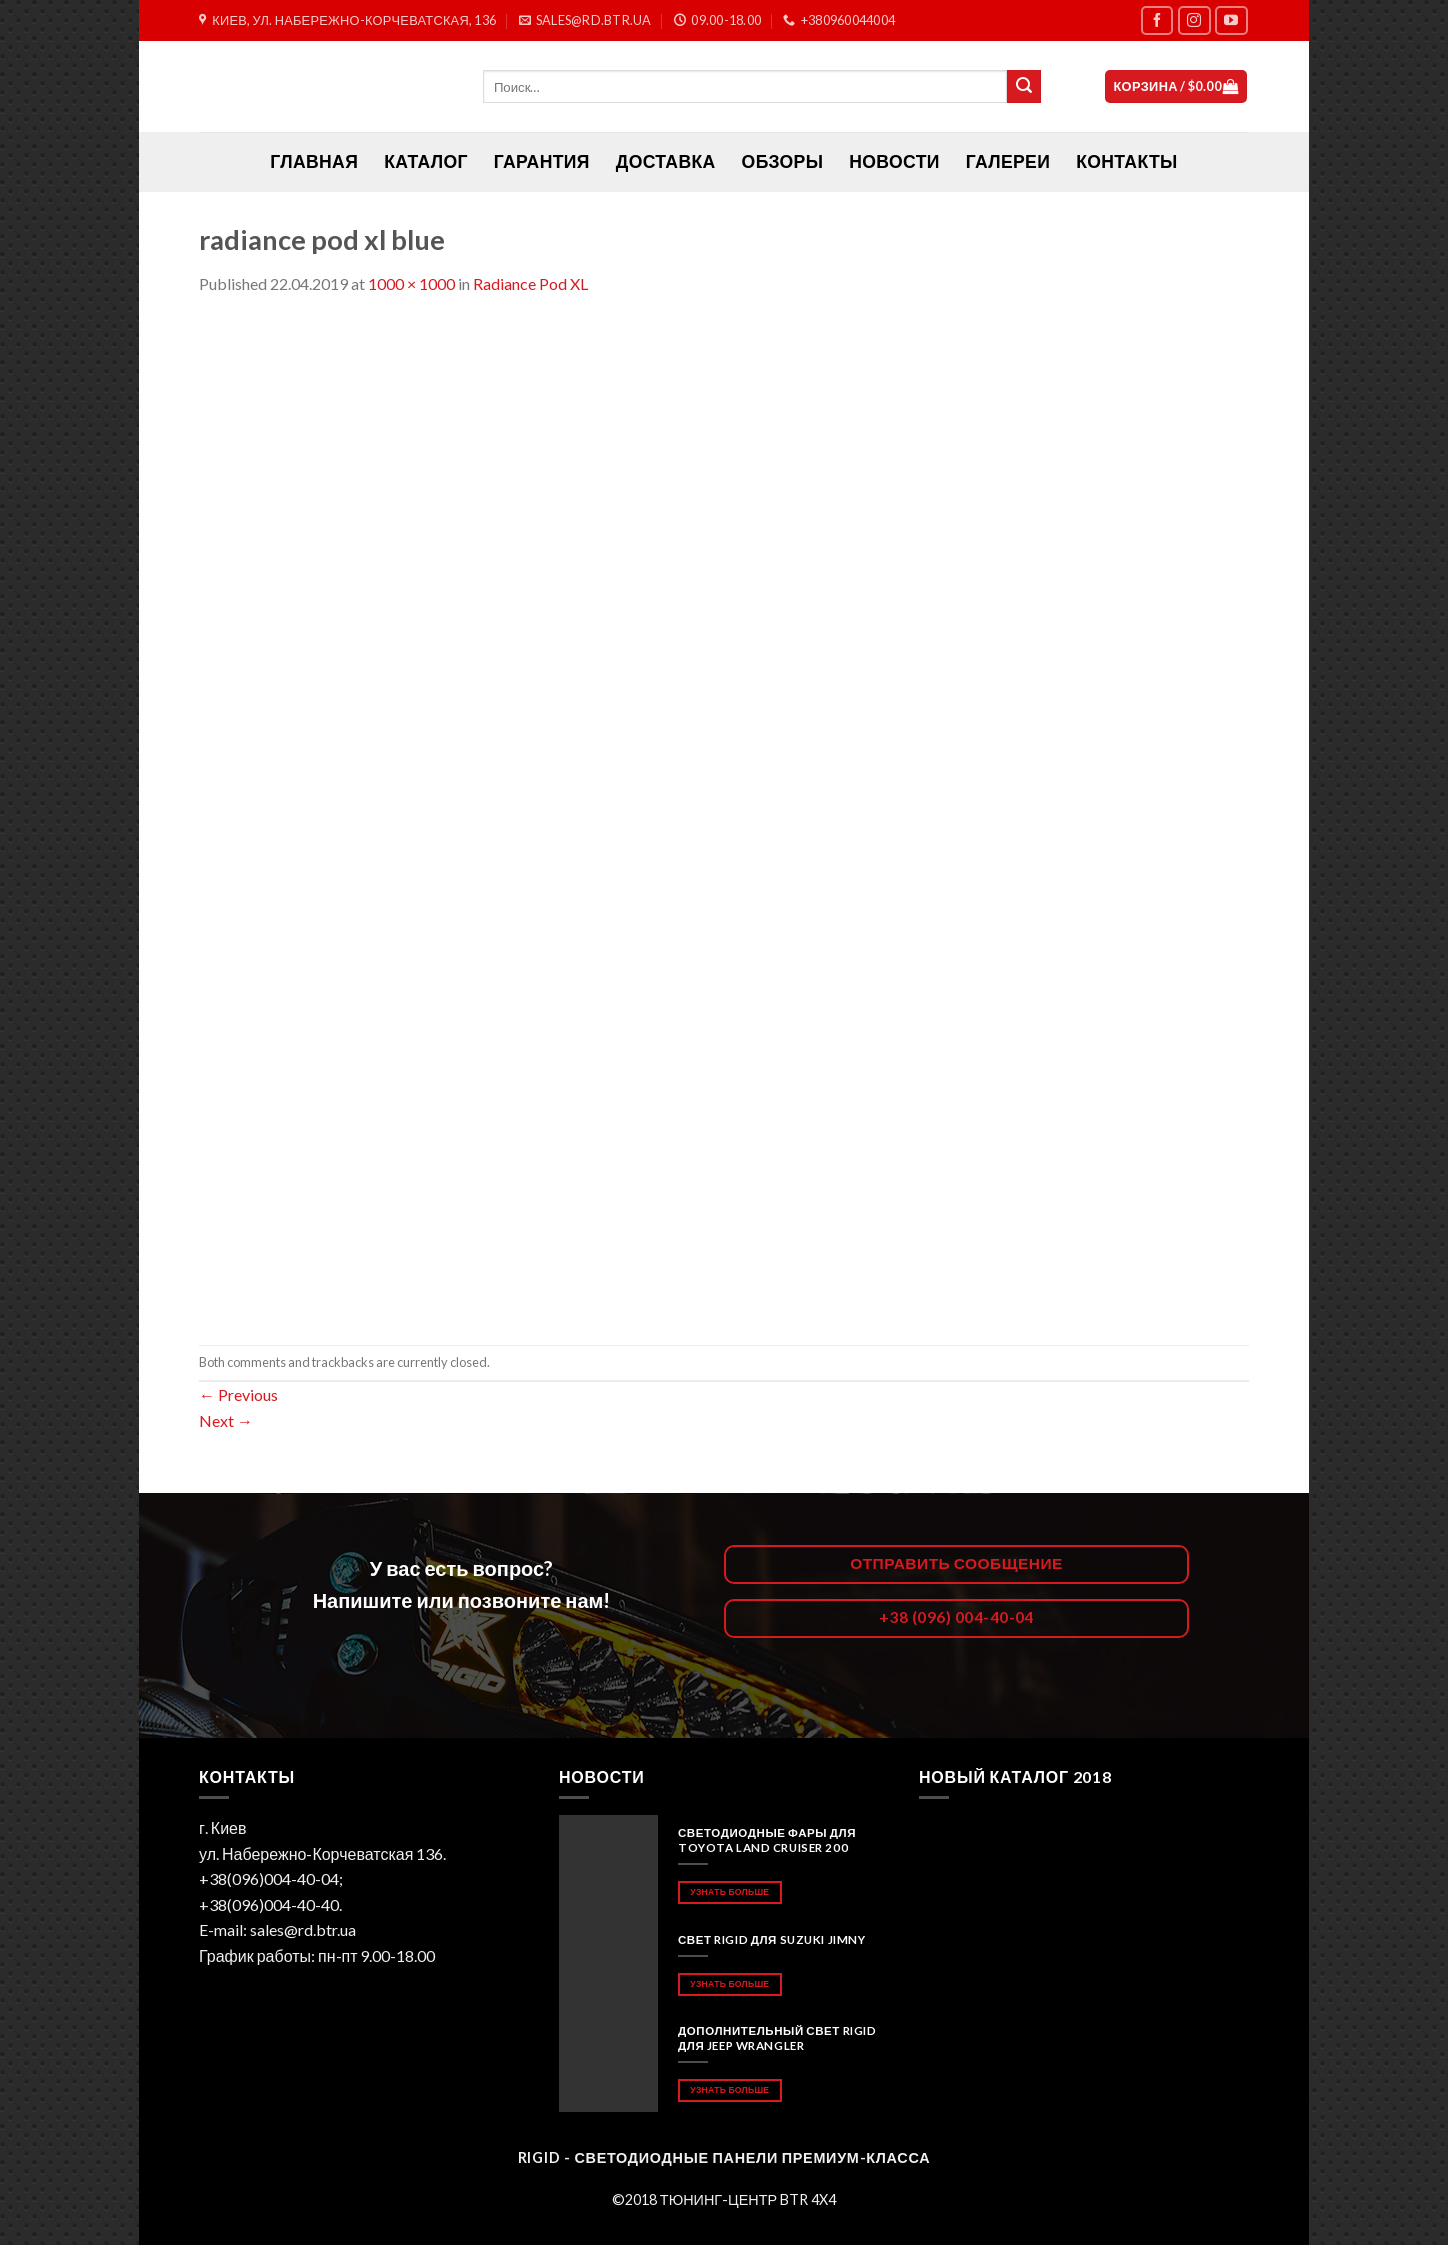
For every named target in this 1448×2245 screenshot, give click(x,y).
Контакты (1126, 161)
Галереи (1008, 161)
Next (226, 1420)
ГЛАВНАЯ (314, 161)
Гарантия (542, 161)
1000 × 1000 (411, 283)
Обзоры (783, 161)
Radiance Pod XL (530, 283)
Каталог (426, 161)
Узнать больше (729, 1891)
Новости (894, 161)
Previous (238, 1394)
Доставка (666, 161)
